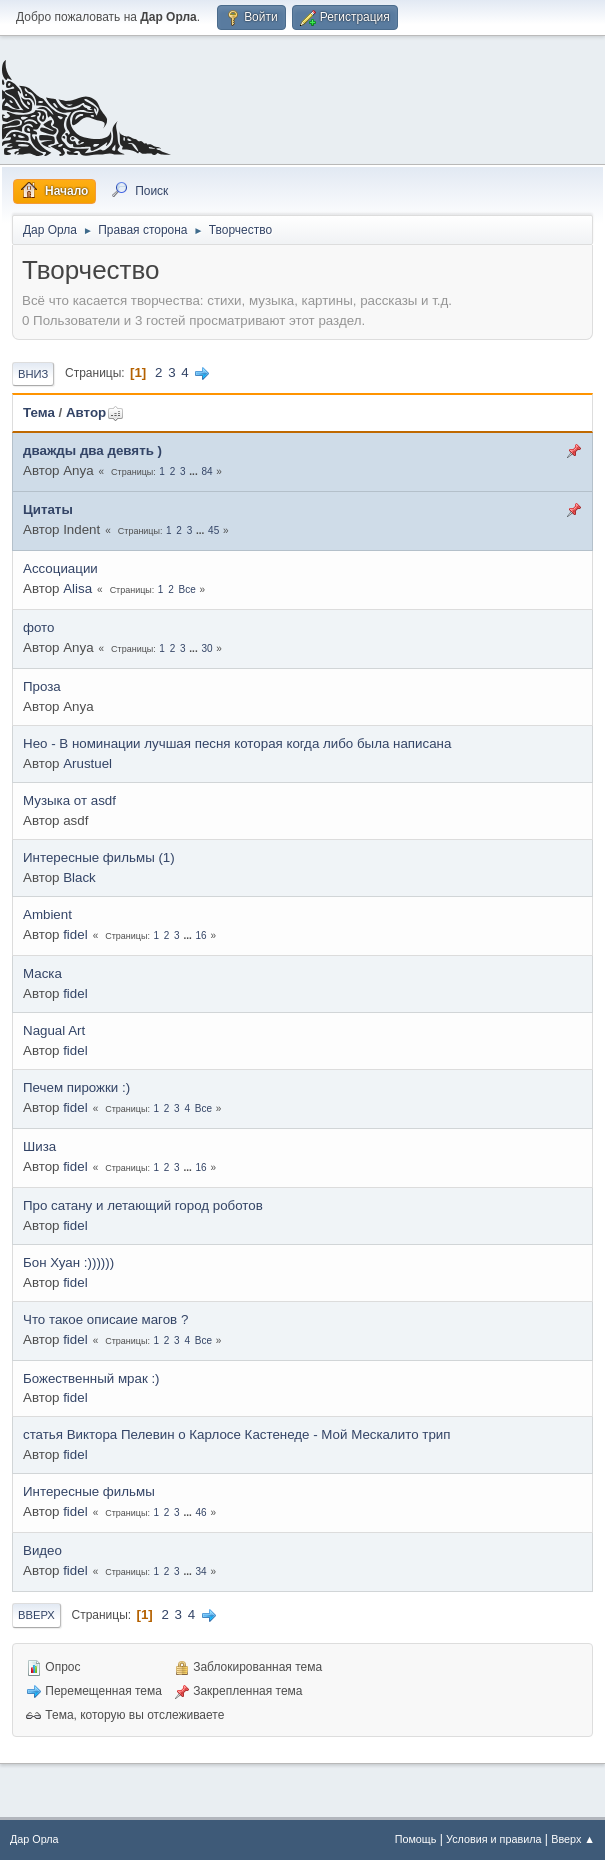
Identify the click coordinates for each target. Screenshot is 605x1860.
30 (206, 648)
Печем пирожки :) (76, 1087)
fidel (75, 934)
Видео (42, 1550)
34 (201, 1571)
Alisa (77, 588)
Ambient (47, 914)
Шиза (39, 1146)
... (194, 471)
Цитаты (48, 509)
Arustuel (87, 763)
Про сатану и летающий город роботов (143, 1205)
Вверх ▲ (573, 1839)
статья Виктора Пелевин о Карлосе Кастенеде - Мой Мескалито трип (236, 1434)
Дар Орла (34, 1839)
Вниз (33, 374)
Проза (42, 686)
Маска (42, 973)
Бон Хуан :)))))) (68, 1262)
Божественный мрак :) (91, 1378)
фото (38, 627)
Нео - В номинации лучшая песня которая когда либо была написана (237, 743)
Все (187, 589)
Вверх (36, 1615)
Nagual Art (54, 1030)
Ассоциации (60, 568)
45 (213, 530)
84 (206, 471)
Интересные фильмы (89, 1491)
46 (201, 1512)
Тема (39, 412)
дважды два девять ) (92, 450)
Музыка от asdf (69, 800)
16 (201, 935)
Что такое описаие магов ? (105, 1319)
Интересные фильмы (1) (99, 857)
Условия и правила (493, 1839)
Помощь (416, 1839)
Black (79, 877)
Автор (95, 412)
